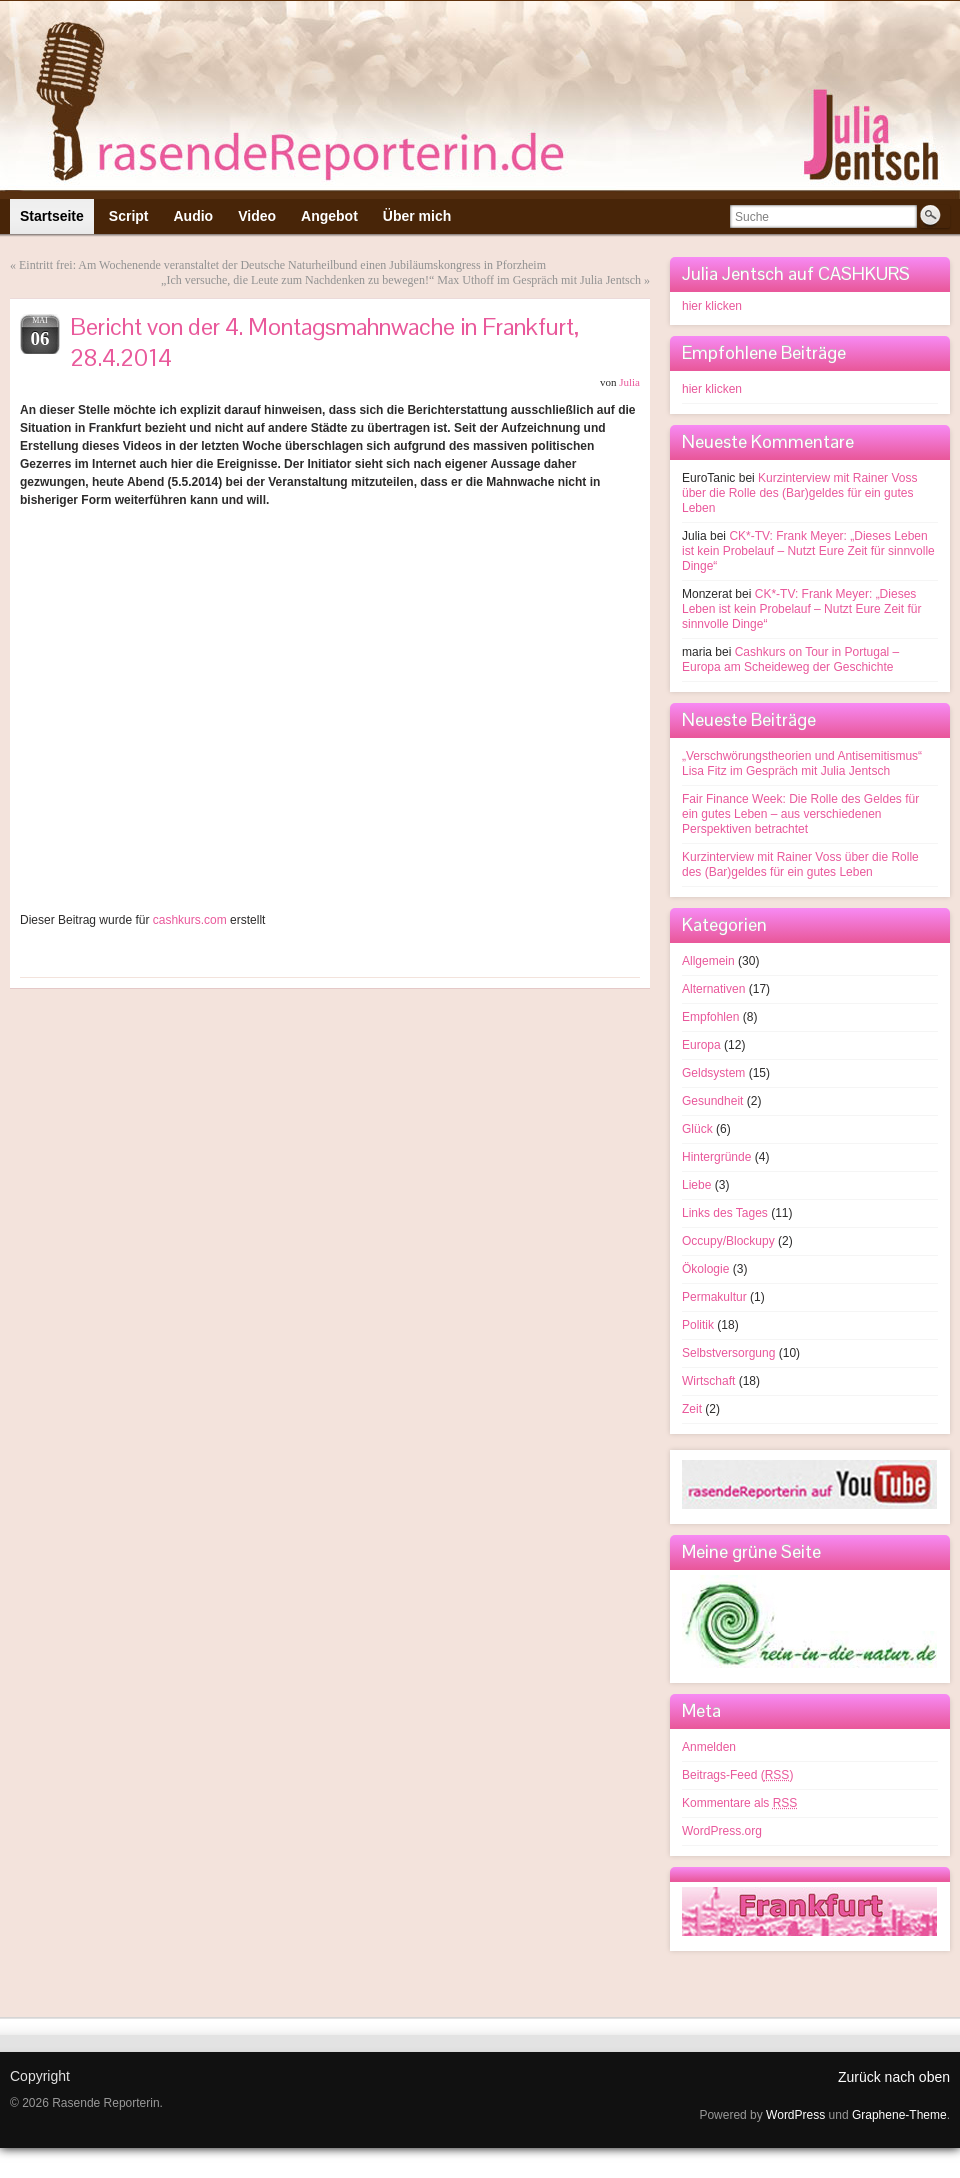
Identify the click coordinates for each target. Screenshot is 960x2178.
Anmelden (709, 1747)
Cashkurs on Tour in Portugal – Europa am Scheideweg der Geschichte (790, 659)
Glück (697, 1129)
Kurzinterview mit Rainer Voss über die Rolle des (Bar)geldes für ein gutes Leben (799, 493)
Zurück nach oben (894, 2077)
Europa (701, 1045)
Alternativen (713, 989)
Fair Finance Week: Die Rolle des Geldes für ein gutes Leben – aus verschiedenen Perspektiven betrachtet (800, 814)
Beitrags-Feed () (737, 1775)
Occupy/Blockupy (728, 1241)
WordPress (795, 2115)
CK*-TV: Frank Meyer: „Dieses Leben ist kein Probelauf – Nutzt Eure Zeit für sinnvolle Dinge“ (808, 551)
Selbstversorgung (728, 1353)
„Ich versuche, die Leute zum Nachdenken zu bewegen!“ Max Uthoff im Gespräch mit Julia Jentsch (401, 280)
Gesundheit (712, 1101)
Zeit (692, 1409)
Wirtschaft (708, 1381)
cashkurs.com (190, 920)
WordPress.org (722, 1831)
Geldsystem (713, 1073)
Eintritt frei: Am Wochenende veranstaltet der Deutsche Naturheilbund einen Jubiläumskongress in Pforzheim (282, 265)
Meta (701, 1710)
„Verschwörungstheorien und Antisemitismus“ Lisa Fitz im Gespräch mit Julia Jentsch (802, 763)
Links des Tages (725, 1213)
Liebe (696, 1185)
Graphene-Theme (899, 2115)
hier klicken (712, 306)
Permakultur (714, 1297)
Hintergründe (716, 1157)
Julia (629, 382)
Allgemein (708, 961)
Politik (698, 1325)
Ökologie (705, 1269)
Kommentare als (739, 1803)
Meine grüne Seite (751, 1551)
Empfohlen (710, 1017)
